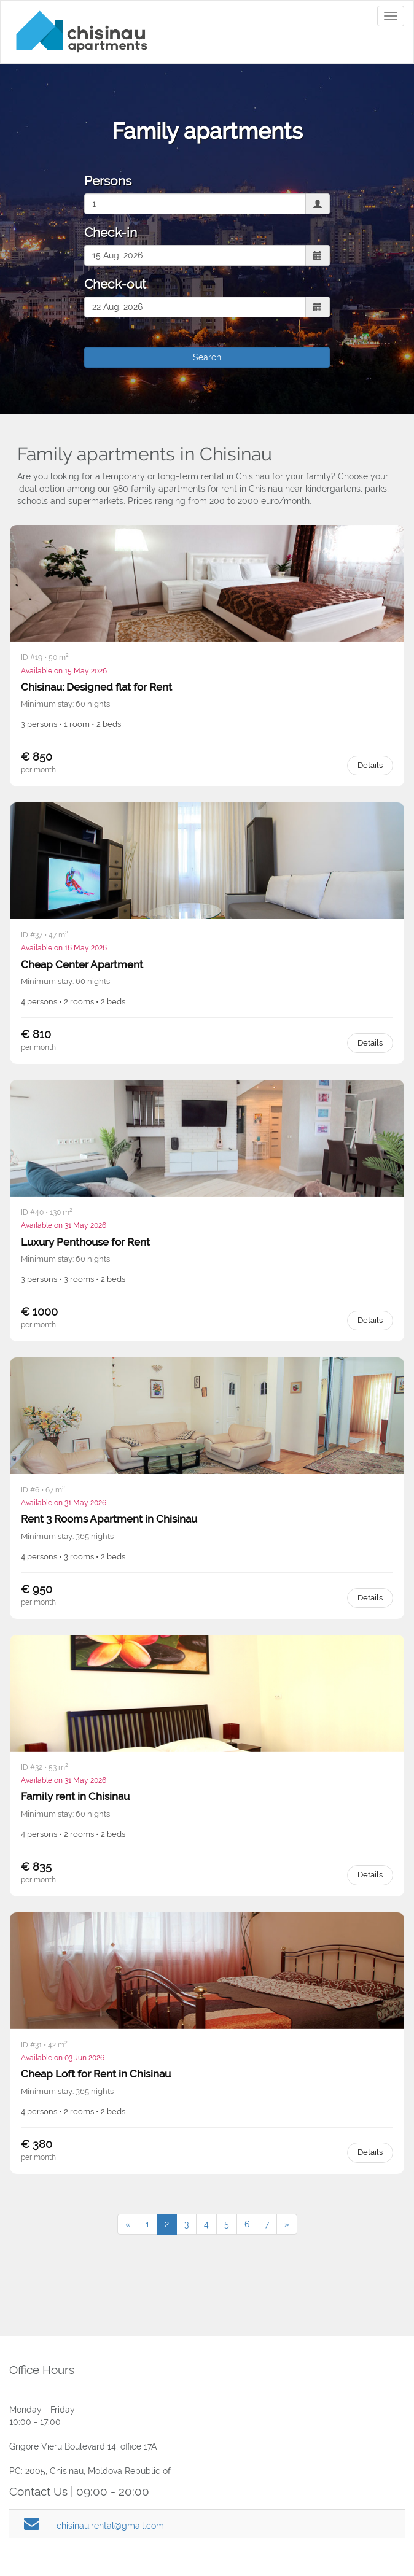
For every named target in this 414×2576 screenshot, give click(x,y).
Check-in (110, 232)
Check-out (115, 284)
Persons (107, 180)
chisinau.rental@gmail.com (110, 2526)
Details (370, 765)
